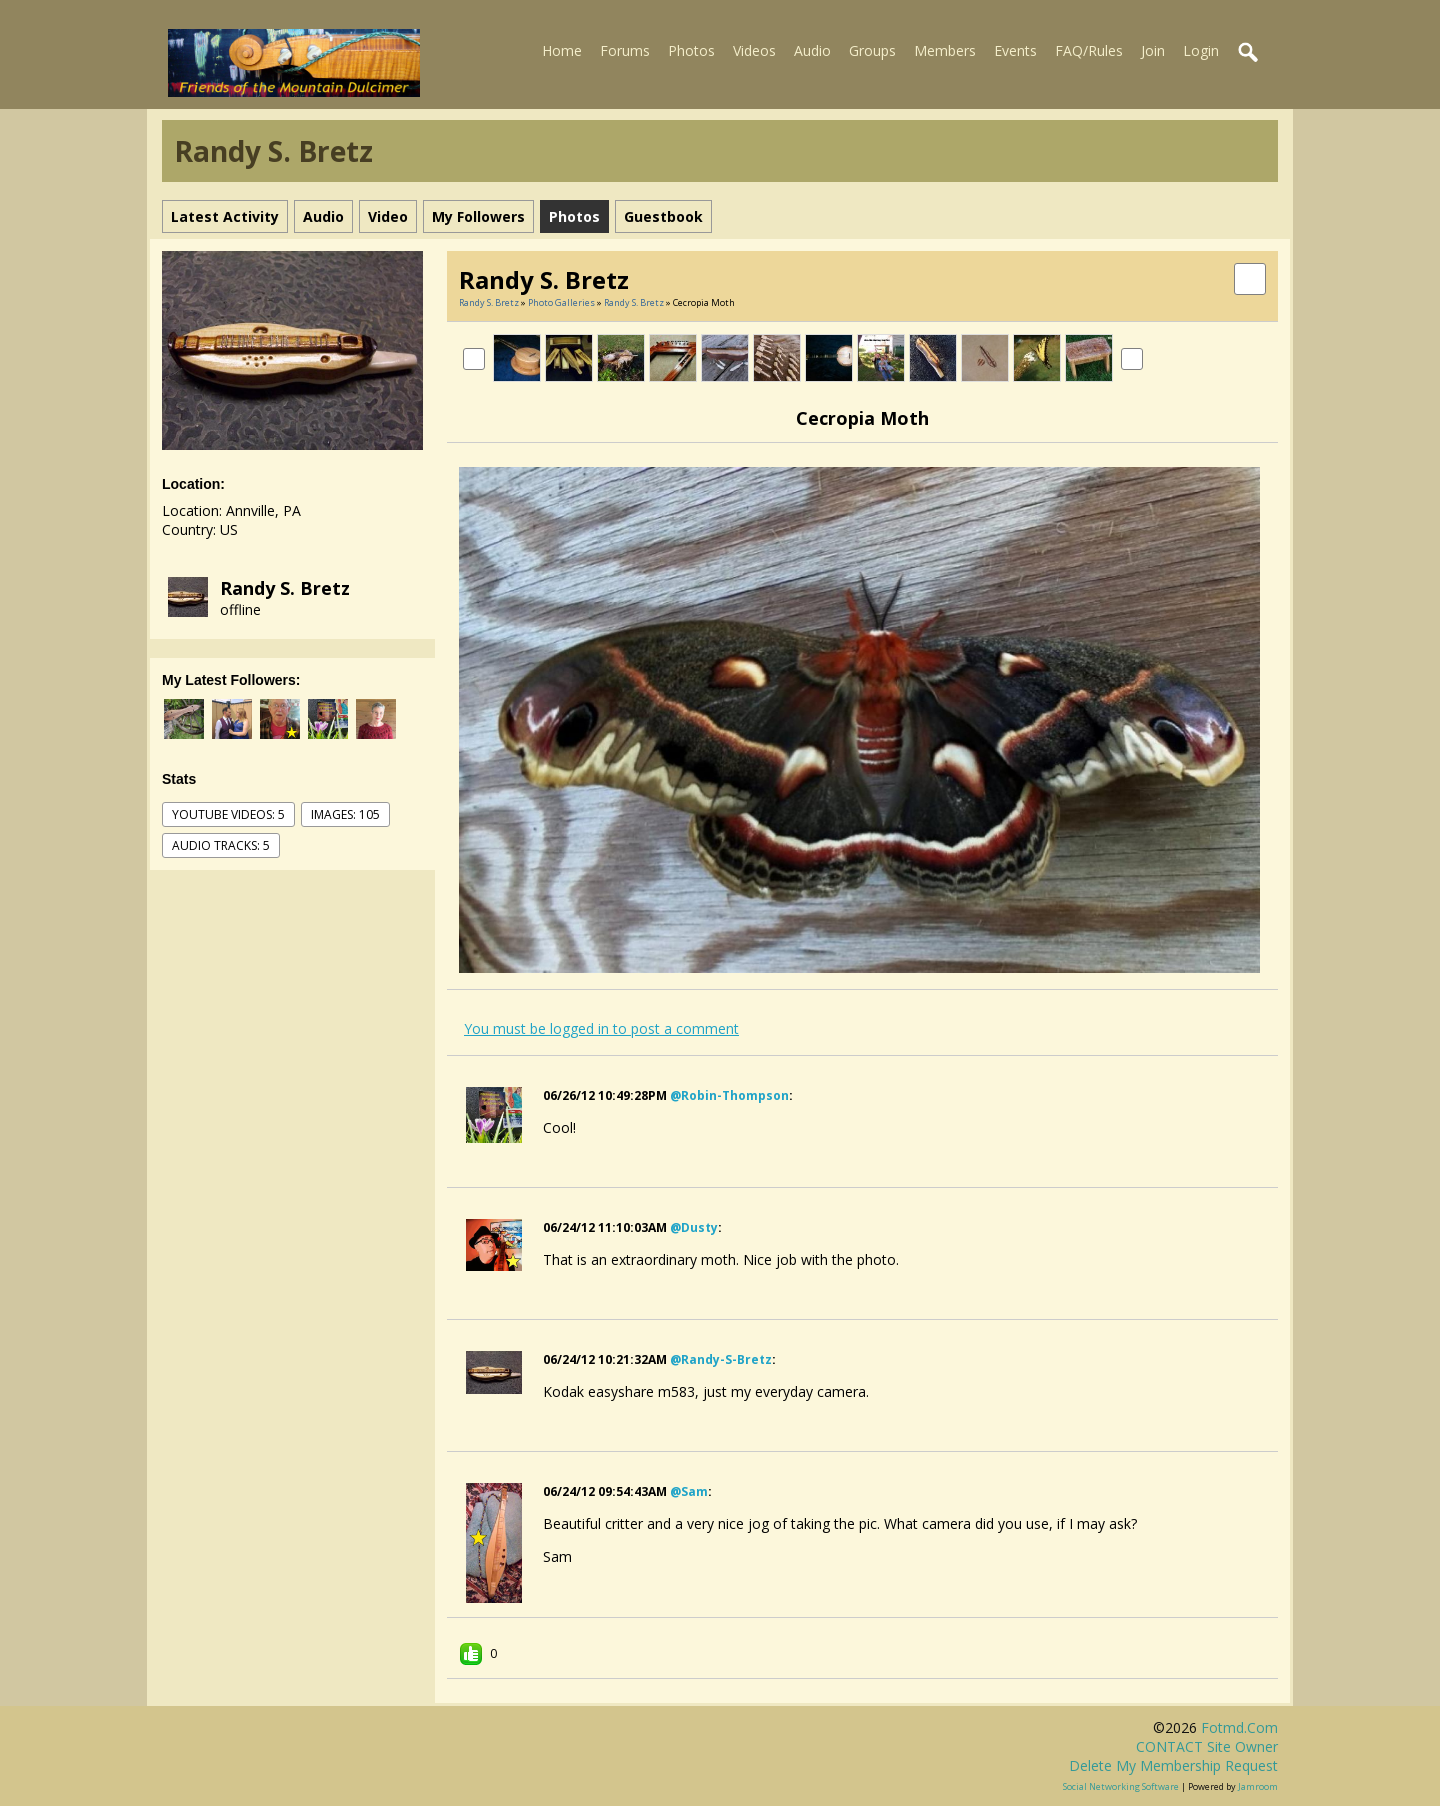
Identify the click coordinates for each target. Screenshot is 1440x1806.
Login (1201, 50)
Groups (872, 50)
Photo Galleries (561, 302)
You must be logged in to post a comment (601, 1028)
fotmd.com (1239, 1727)
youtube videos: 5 (228, 814)
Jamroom (1258, 1786)
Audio (812, 50)
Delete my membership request (1173, 1765)
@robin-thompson (729, 1095)
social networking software (1121, 1786)
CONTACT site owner (1207, 1746)
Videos (754, 50)
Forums (625, 50)
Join (1153, 50)
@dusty (694, 1227)
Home (562, 50)
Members (945, 50)
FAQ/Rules (1089, 50)
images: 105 (345, 814)
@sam (689, 1491)
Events (1015, 50)
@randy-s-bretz (721, 1359)
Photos (691, 50)
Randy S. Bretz (285, 588)
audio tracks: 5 (221, 845)
